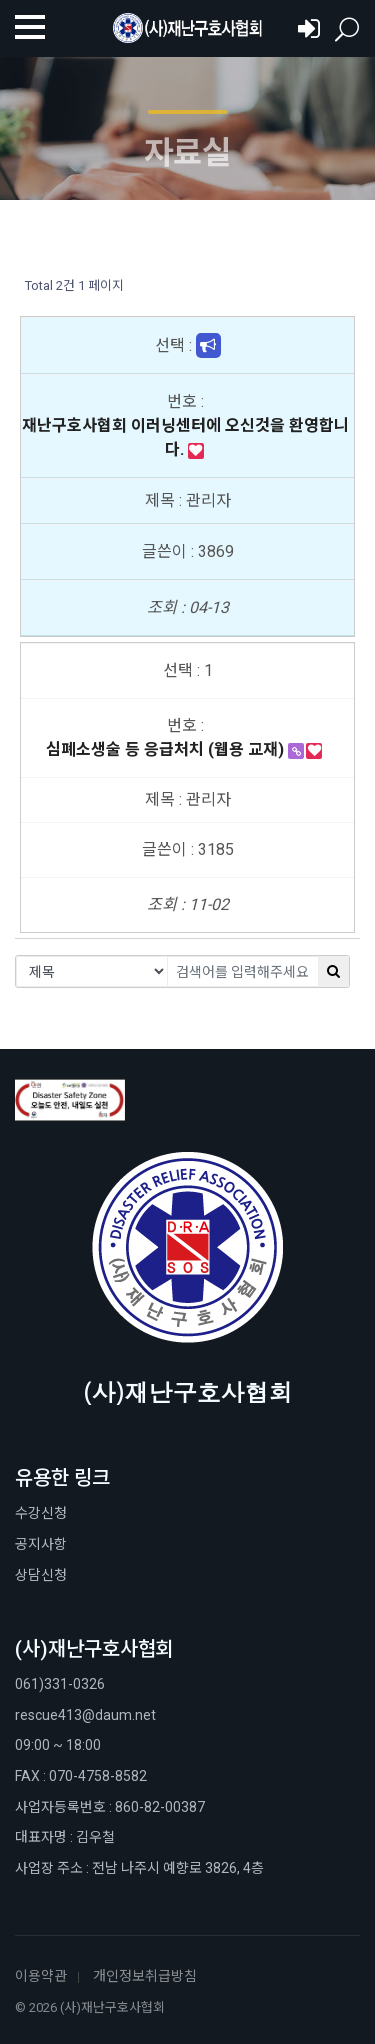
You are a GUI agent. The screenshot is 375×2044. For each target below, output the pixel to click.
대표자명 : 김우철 (65, 1837)
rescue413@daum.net (85, 1715)
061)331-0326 (60, 1684)
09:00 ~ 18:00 (58, 1745)
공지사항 (41, 1544)
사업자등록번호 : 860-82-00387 (110, 1807)
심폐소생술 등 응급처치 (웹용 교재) (167, 749)
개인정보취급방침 (145, 1976)
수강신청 (41, 1513)
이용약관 (41, 1976)
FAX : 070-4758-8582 (81, 1776)
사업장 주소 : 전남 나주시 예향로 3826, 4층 (139, 1868)
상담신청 (41, 1575)
